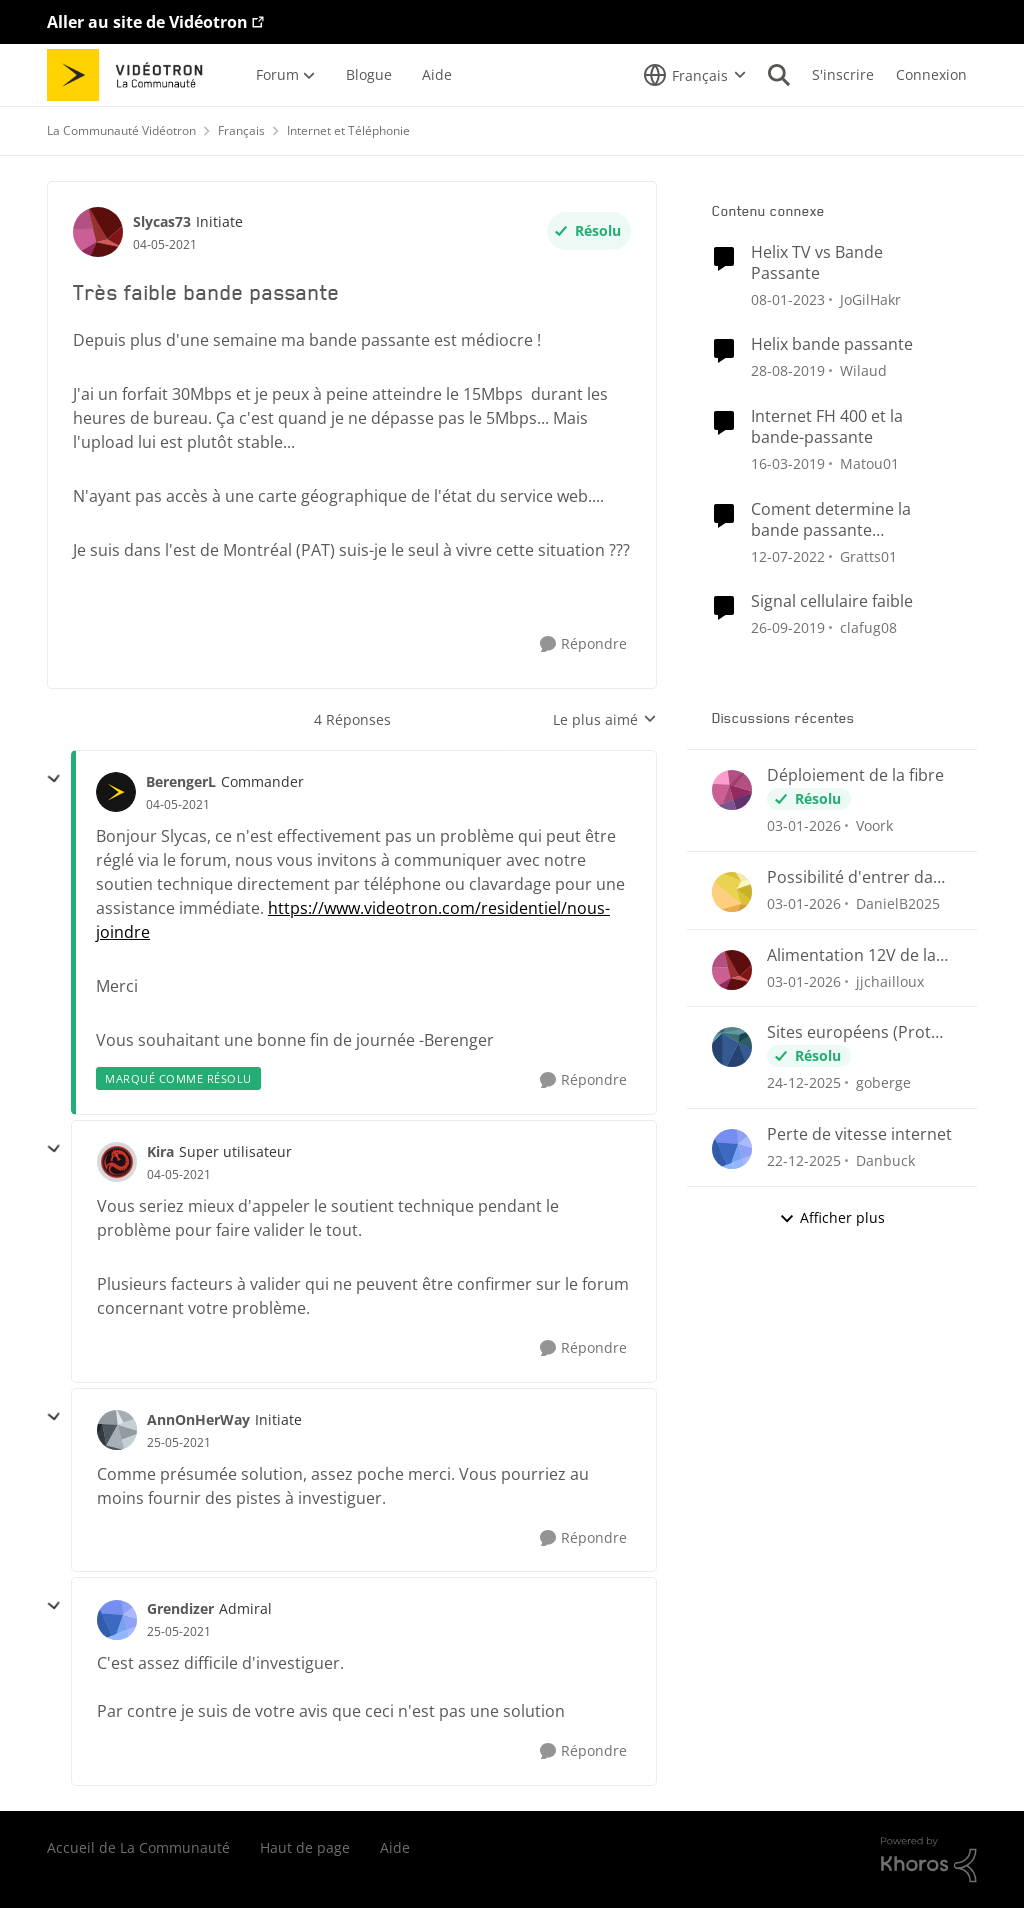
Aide (395, 1847)
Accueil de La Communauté (138, 1847)
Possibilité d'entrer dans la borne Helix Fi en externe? (859, 877)
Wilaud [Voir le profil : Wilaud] (863, 370)
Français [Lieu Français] (241, 130)
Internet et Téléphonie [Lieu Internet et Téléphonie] (348, 130)
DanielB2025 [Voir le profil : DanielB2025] (898, 903)
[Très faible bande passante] (178, 805)
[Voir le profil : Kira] (117, 1162)
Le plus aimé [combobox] (605, 720)
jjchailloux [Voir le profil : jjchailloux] (890, 980)
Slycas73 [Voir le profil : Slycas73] (162, 221)
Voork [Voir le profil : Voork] (874, 825)
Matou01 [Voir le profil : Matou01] (869, 463)
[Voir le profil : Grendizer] (117, 1620)
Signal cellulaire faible (832, 601)
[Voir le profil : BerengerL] (116, 792)
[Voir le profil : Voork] (732, 790)
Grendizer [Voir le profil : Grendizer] (180, 1608)
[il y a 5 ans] (788, 555)
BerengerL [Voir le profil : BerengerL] (181, 781)
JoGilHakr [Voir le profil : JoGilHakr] (870, 298)
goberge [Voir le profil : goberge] (883, 1082)
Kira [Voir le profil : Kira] (160, 1151)
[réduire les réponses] (54, 779)
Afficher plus (832, 1217)
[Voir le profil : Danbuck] (732, 1149)
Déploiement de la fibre (855, 775)
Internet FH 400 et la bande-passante (827, 427)
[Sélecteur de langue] (695, 75)
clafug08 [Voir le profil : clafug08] (868, 627)
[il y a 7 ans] (788, 370)
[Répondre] (583, 644)
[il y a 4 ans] (788, 298)
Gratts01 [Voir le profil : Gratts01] (868, 555)
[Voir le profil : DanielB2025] (732, 892)
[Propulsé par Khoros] (929, 1860)
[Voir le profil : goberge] (732, 1047)
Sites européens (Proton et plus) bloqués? (859, 1032)
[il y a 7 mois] (804, 825)
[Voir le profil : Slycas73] (98, 232)
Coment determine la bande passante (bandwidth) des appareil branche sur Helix (845, 520)
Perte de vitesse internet (859, 1134)
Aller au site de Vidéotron (147, 22)
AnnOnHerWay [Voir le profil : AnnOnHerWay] (198, 1419)
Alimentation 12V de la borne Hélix (851, 955)
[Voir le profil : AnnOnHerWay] (117, 1430)
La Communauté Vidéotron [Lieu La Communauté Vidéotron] (121, 130)
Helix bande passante (832, 344)
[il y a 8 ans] (788, 463)
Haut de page (305, 1847)
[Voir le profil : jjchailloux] (732, 970)
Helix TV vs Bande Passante (817, 263)
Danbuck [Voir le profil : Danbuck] (885, 1160)
